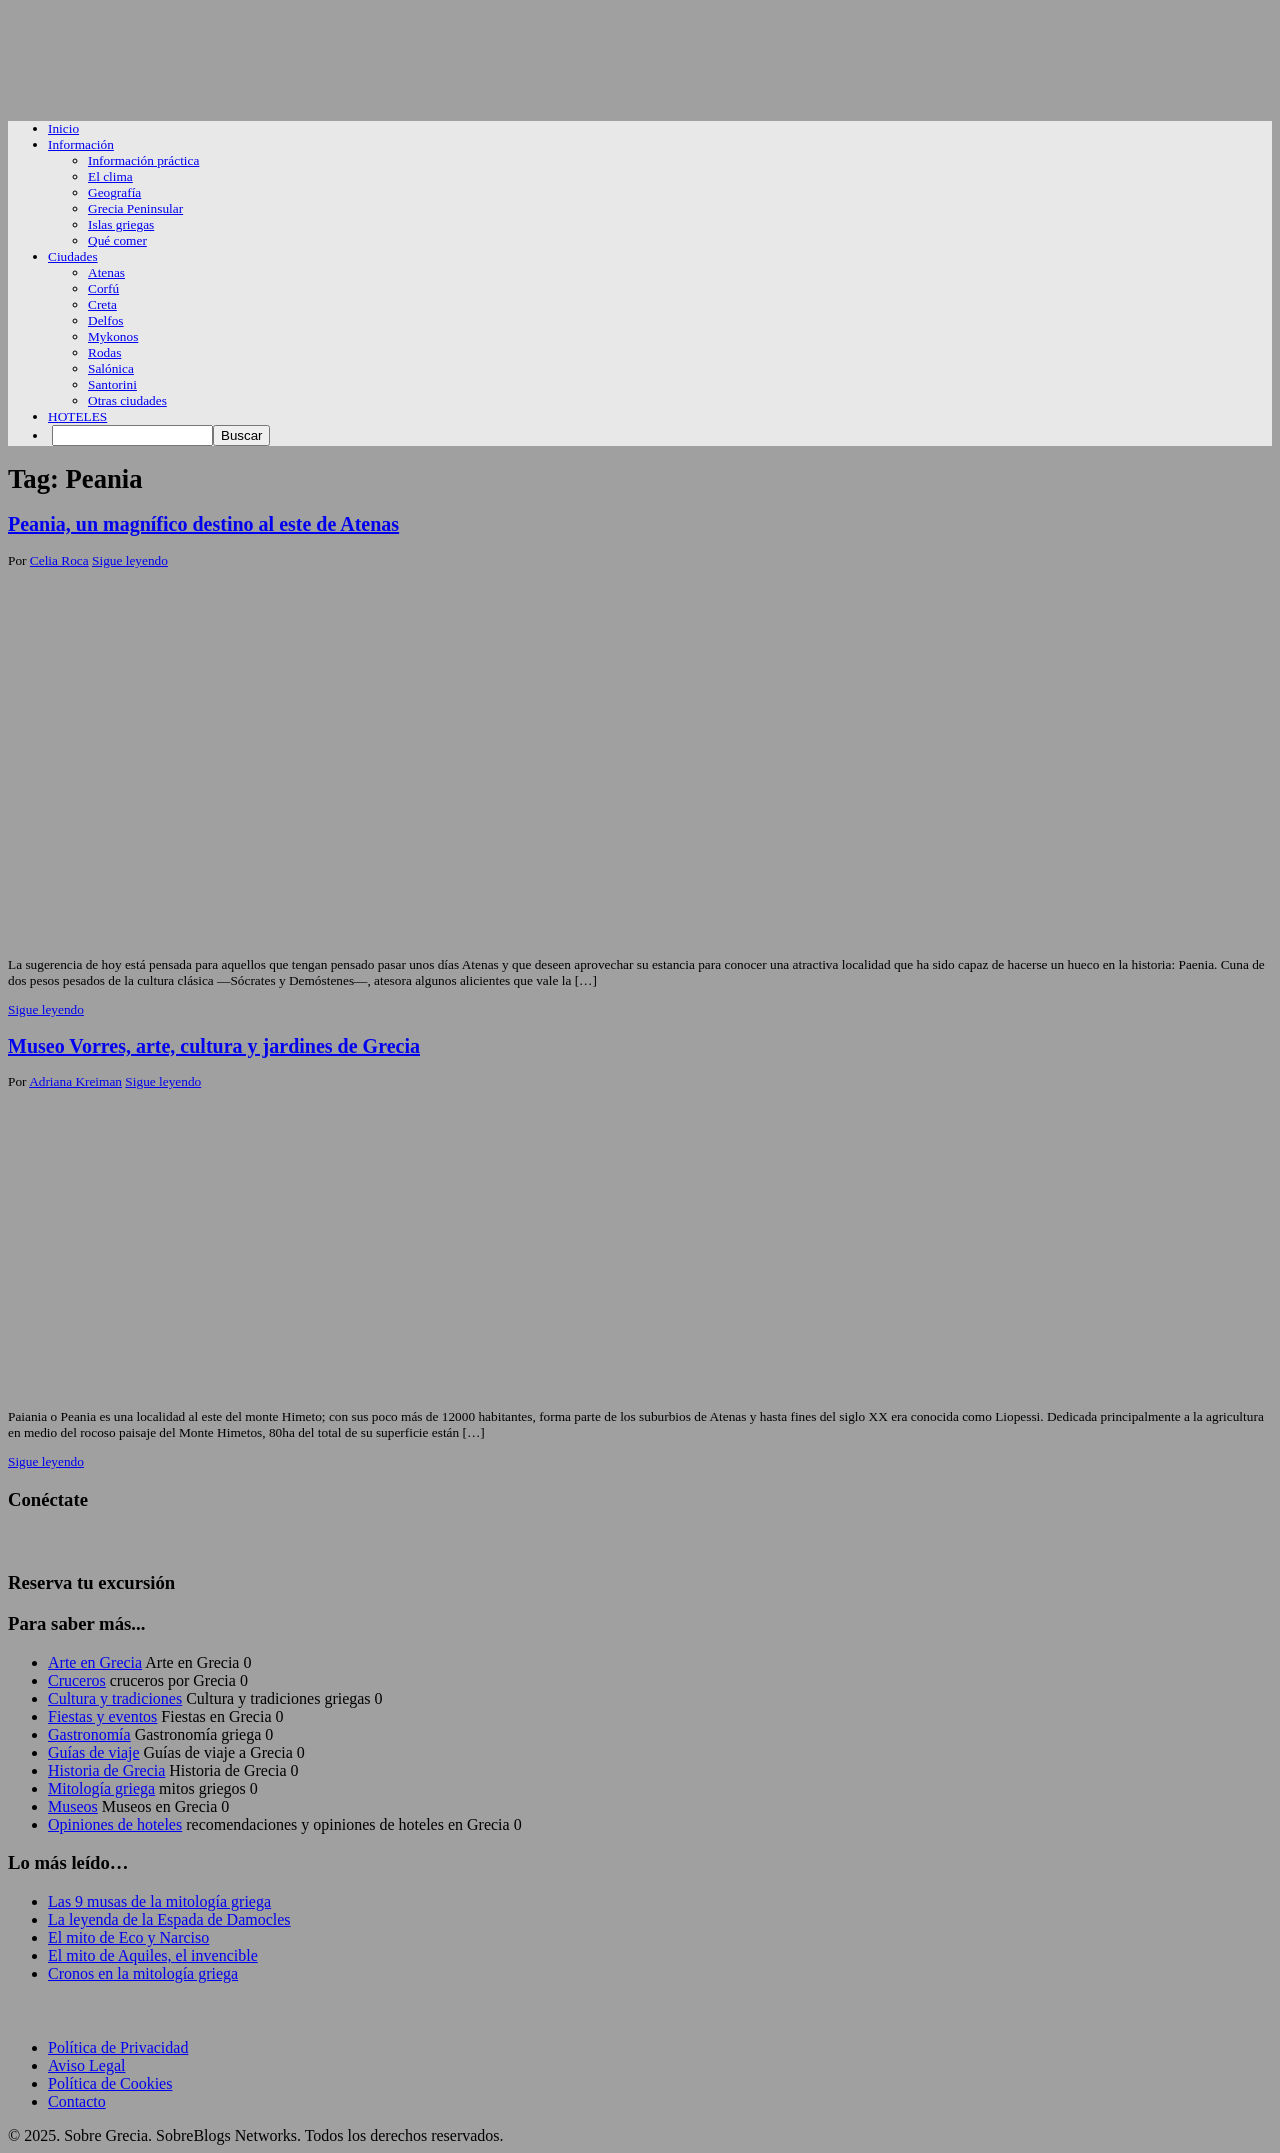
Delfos (106, 320)
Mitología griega (101, 1788)
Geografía (114, 192)
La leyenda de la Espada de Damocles (169, 1919)
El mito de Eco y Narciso (128, 1937)
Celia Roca (59, 560)
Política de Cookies (110, 2083)
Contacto (77, 2101)
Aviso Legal (86, 2065)
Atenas (106, 272)
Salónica (111, 368)
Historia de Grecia (106, 1770)
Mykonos (113, 336)
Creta (102, 304)
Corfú (103, 288)
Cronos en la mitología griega (143, 1973)
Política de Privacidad (118, 2047)
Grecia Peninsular (135, 208)
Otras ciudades (127, 400)
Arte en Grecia (95, 1662)
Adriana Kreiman (75, 1081)
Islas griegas (121, 224)
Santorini (112, 384)
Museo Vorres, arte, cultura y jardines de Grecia (214, 1046)
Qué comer (117, 240)
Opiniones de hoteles (115, 1824)
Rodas (104, 352)
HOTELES (77, 416)
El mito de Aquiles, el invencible (153, 1955)
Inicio (63, 128)
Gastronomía (89, 1734)
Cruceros (77, 1680)
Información (81, 144)
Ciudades (73, 256)
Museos (73, 1806)
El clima (110, 176)
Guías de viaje (94, 1752)
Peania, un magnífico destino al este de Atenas (203, 524)
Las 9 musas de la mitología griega (159, 1901)
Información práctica (143, 160)
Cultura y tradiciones (115, 1698)
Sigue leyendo (130, 560)
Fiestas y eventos (102, 1716)
